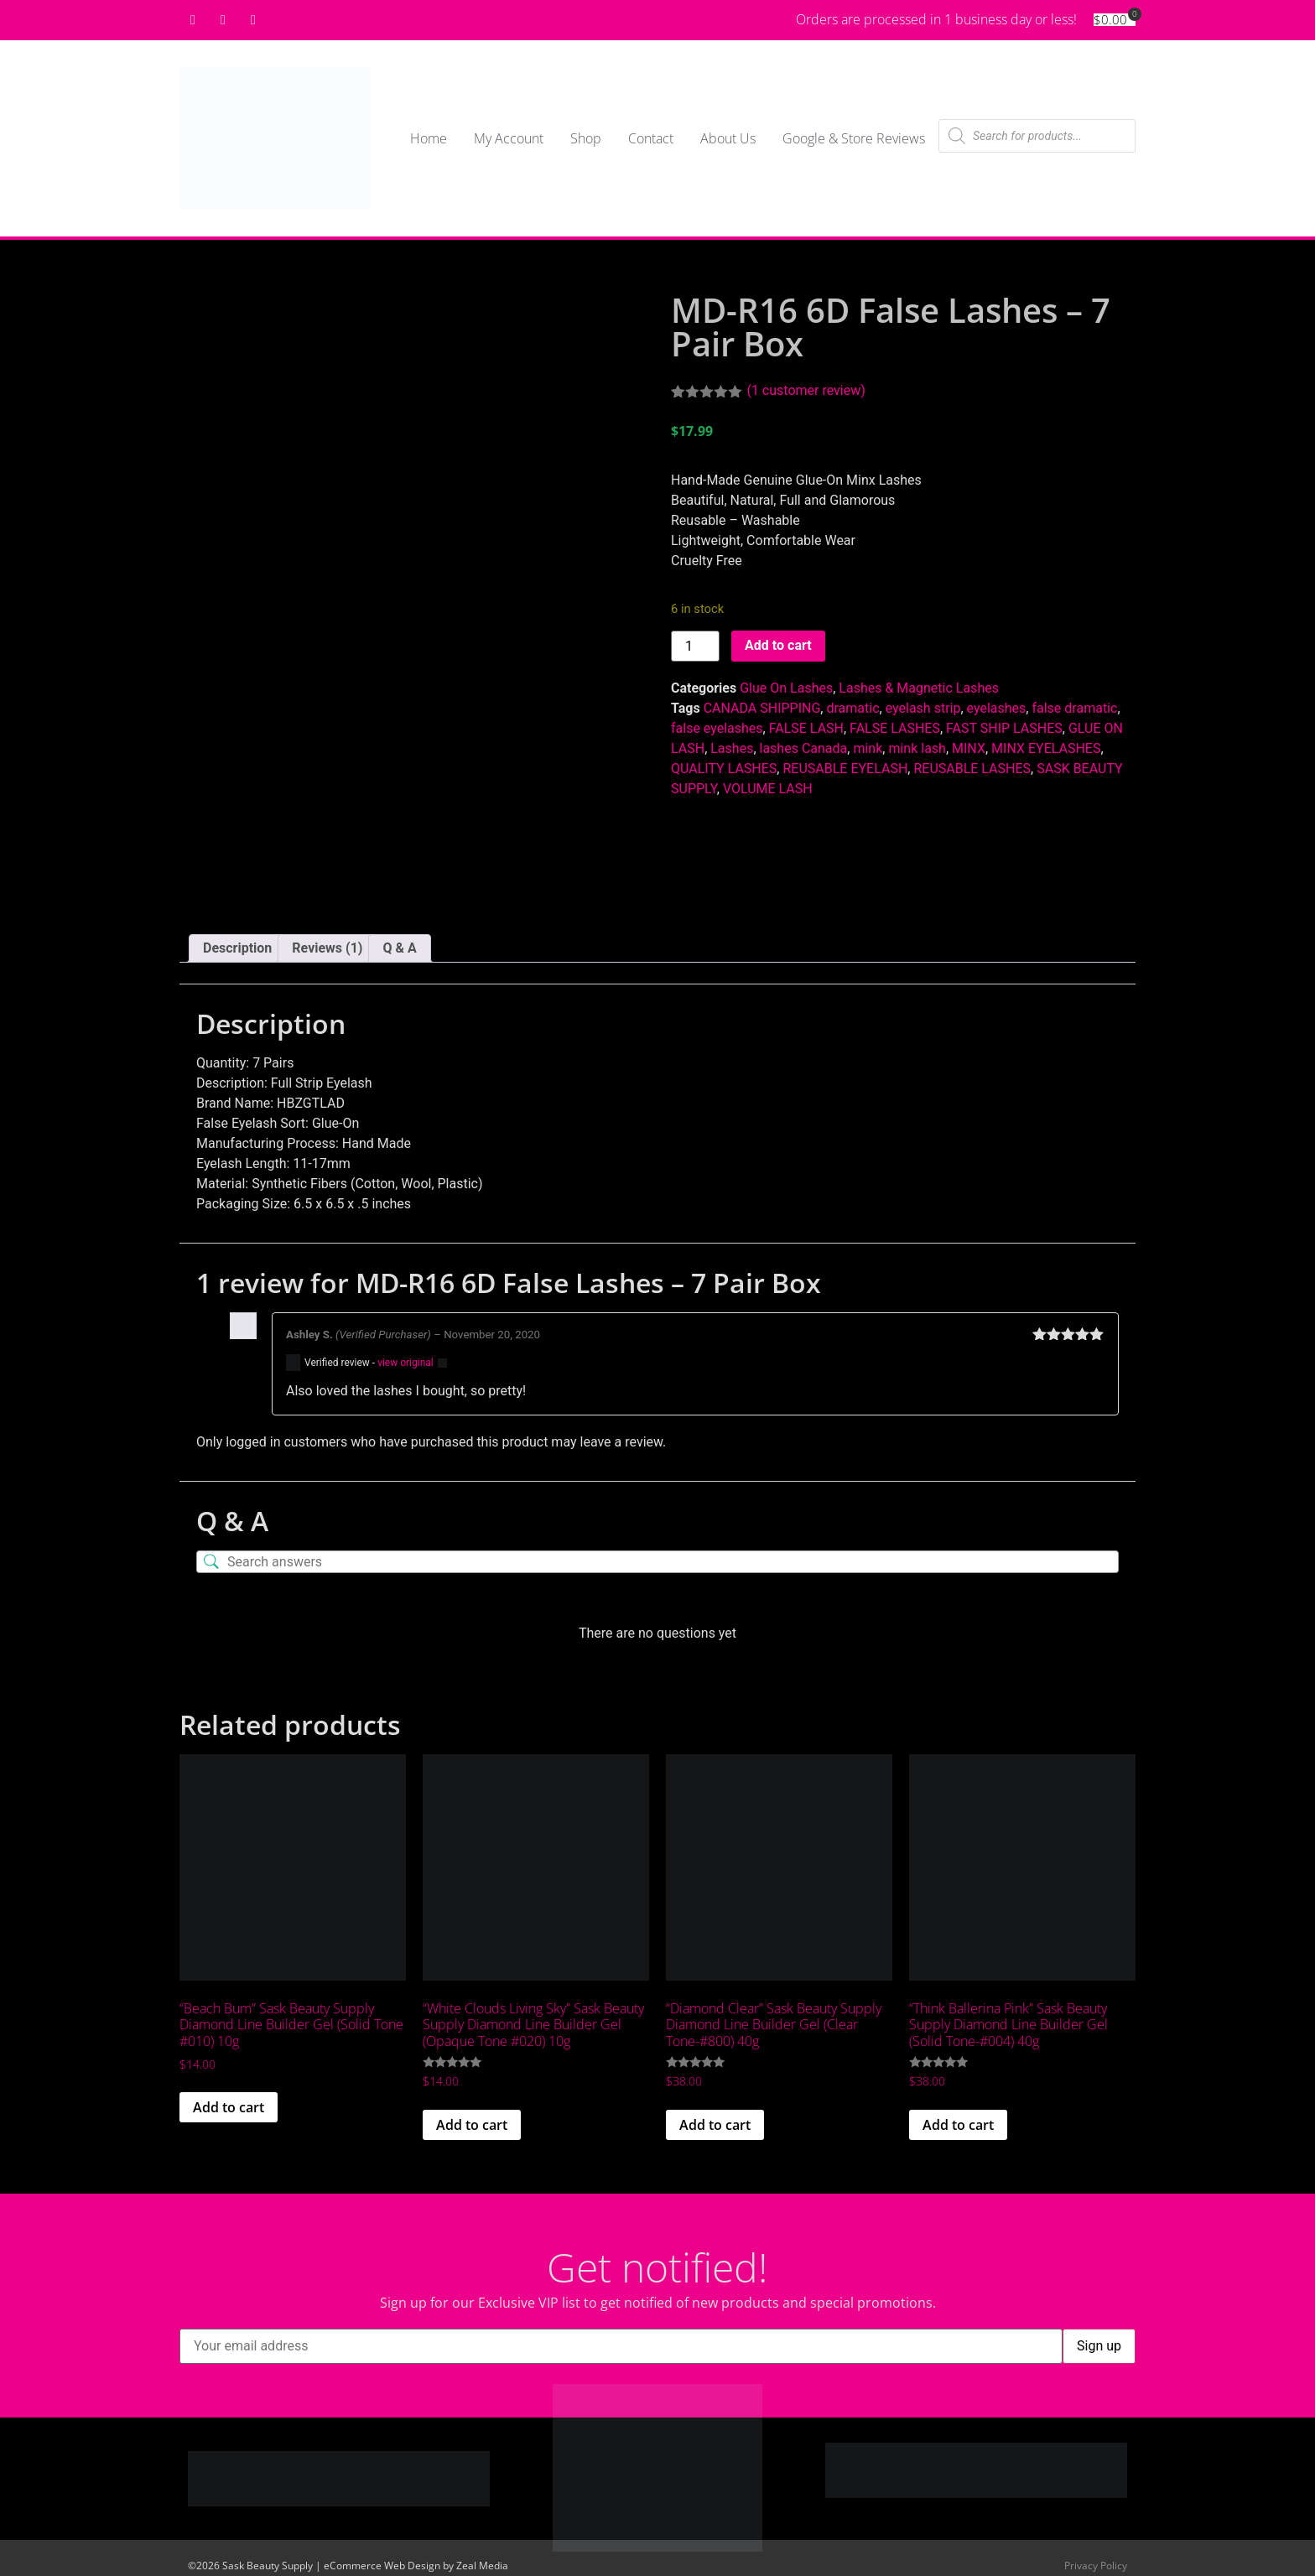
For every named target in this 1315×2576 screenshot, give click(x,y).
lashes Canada (804, 748)
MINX (968, 748)
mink (867, 748)
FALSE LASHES (895, 728)
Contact (650, 138)
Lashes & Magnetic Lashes (919, 688)
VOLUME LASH (768, 789)
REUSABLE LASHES (972, 768)
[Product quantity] (695, 646)
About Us (728, 138)
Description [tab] (237, 942)
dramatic (852, 708)
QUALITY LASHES (724, 768)
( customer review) (805, 390)
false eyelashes (717, 728)
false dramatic (1074, 708)
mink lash (917, 748)
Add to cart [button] (228, 2101)
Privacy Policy (1095, 2560)
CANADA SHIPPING (762, 708)
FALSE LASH (806, 728)
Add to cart (778, 645)
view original (405, 1357)
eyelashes (997, 708)
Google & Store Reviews (853, 138)
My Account (508, 138)
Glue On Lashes (786, 688)
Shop (585, 138)
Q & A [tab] (399, 942)
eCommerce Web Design (382, 2560)
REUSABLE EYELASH (844, 768)
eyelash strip (923, 708)
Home (428, 138)
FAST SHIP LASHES (1004, 728)
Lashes (731, 748)
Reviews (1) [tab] (327, 942)
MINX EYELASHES (1045, 748)
